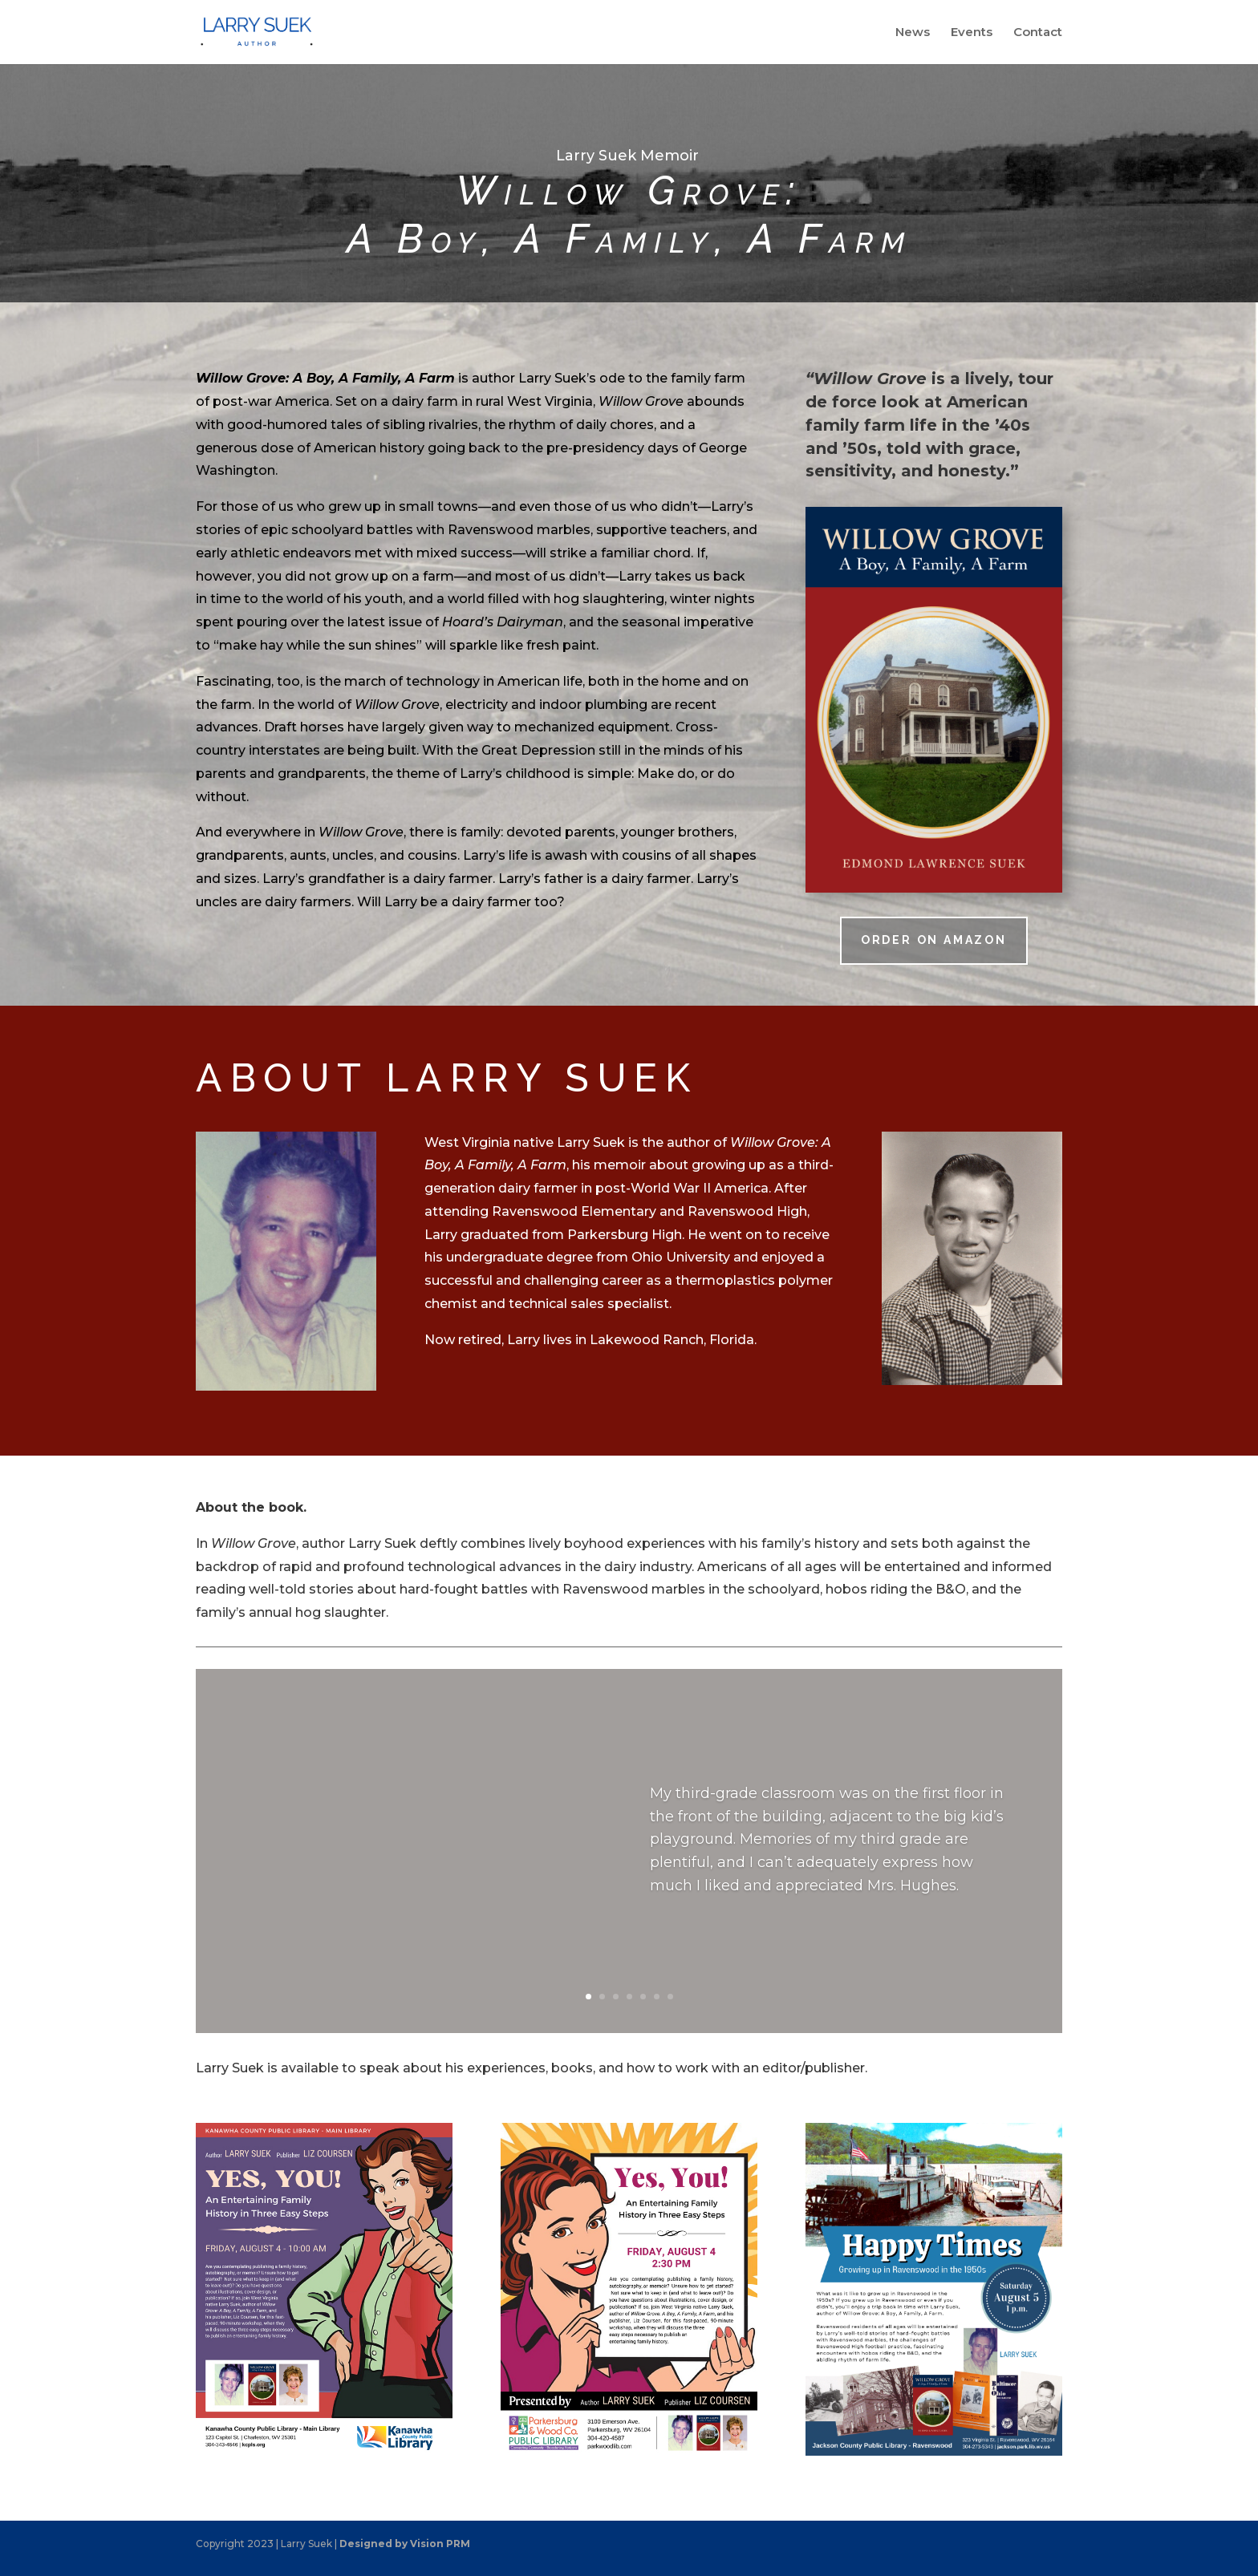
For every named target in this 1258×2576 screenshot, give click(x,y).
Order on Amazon (934, 940)
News (912, 32)
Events (971, 32)
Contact (1037, 32)
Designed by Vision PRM (404, 2544)
